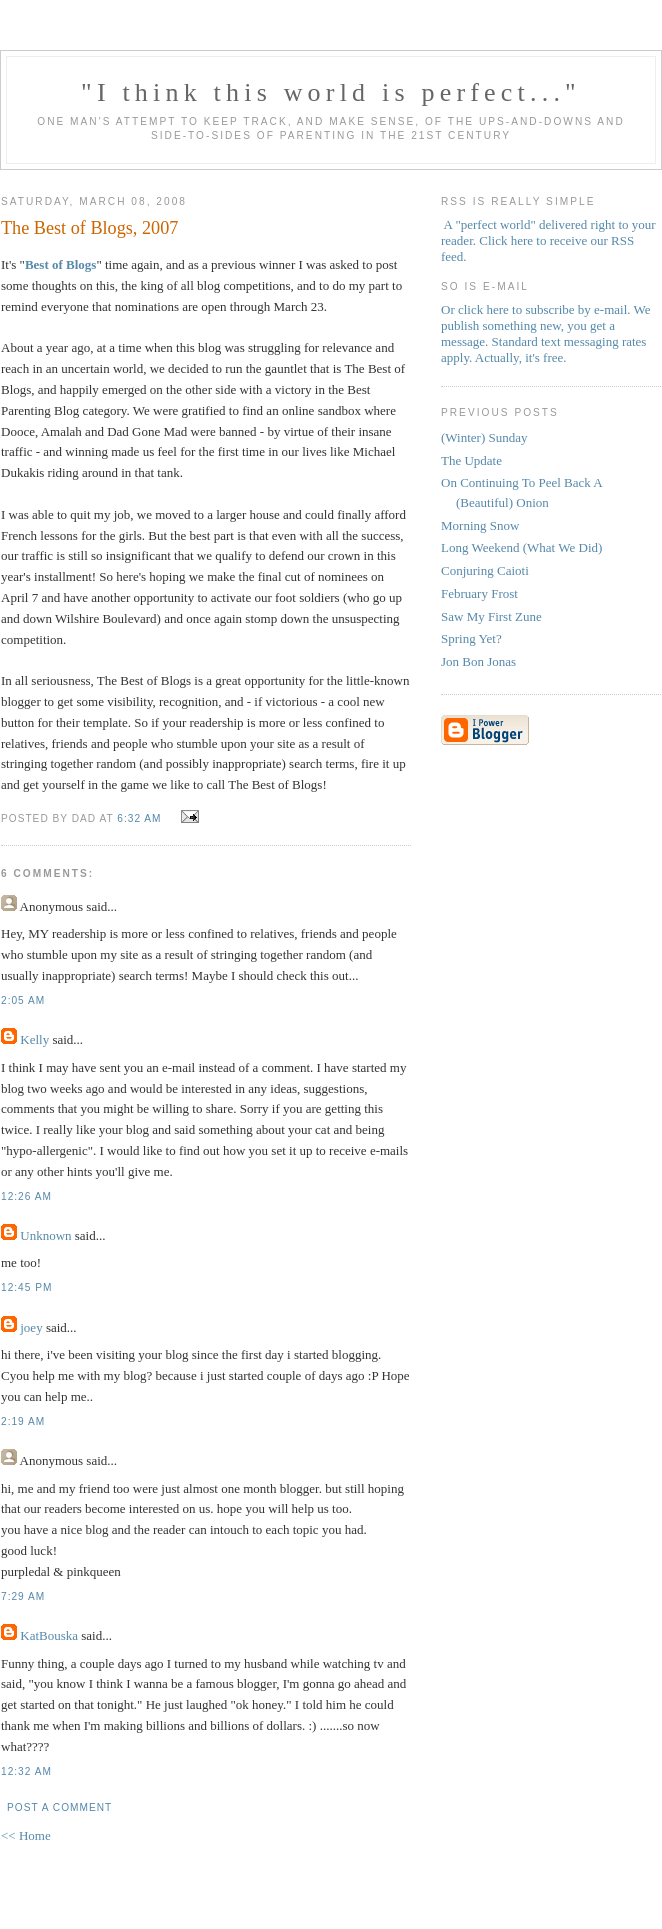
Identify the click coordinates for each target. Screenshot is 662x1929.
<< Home (26, 1835)
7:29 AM (23, 1596)
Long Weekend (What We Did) (521, 547)
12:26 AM (26, 1196)
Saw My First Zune (491, 616)
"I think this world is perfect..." (331, 92)
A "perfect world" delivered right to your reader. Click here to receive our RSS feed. (548, 240)
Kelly (34, 1039)
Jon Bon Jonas (478, 661)
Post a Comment (59, 1807)
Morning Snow (480, 525)
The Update (471, 460)
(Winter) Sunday (484, 437)
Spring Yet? (471, 638)
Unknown (45, 1235)
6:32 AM (139, 818)
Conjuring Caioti (485, 570)
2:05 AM (23, 1000)
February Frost (479, 593)
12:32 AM (26, 1771)
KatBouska (49, 1635)
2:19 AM (23, 1421)
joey (31, 1327)
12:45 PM (26, 1287)
